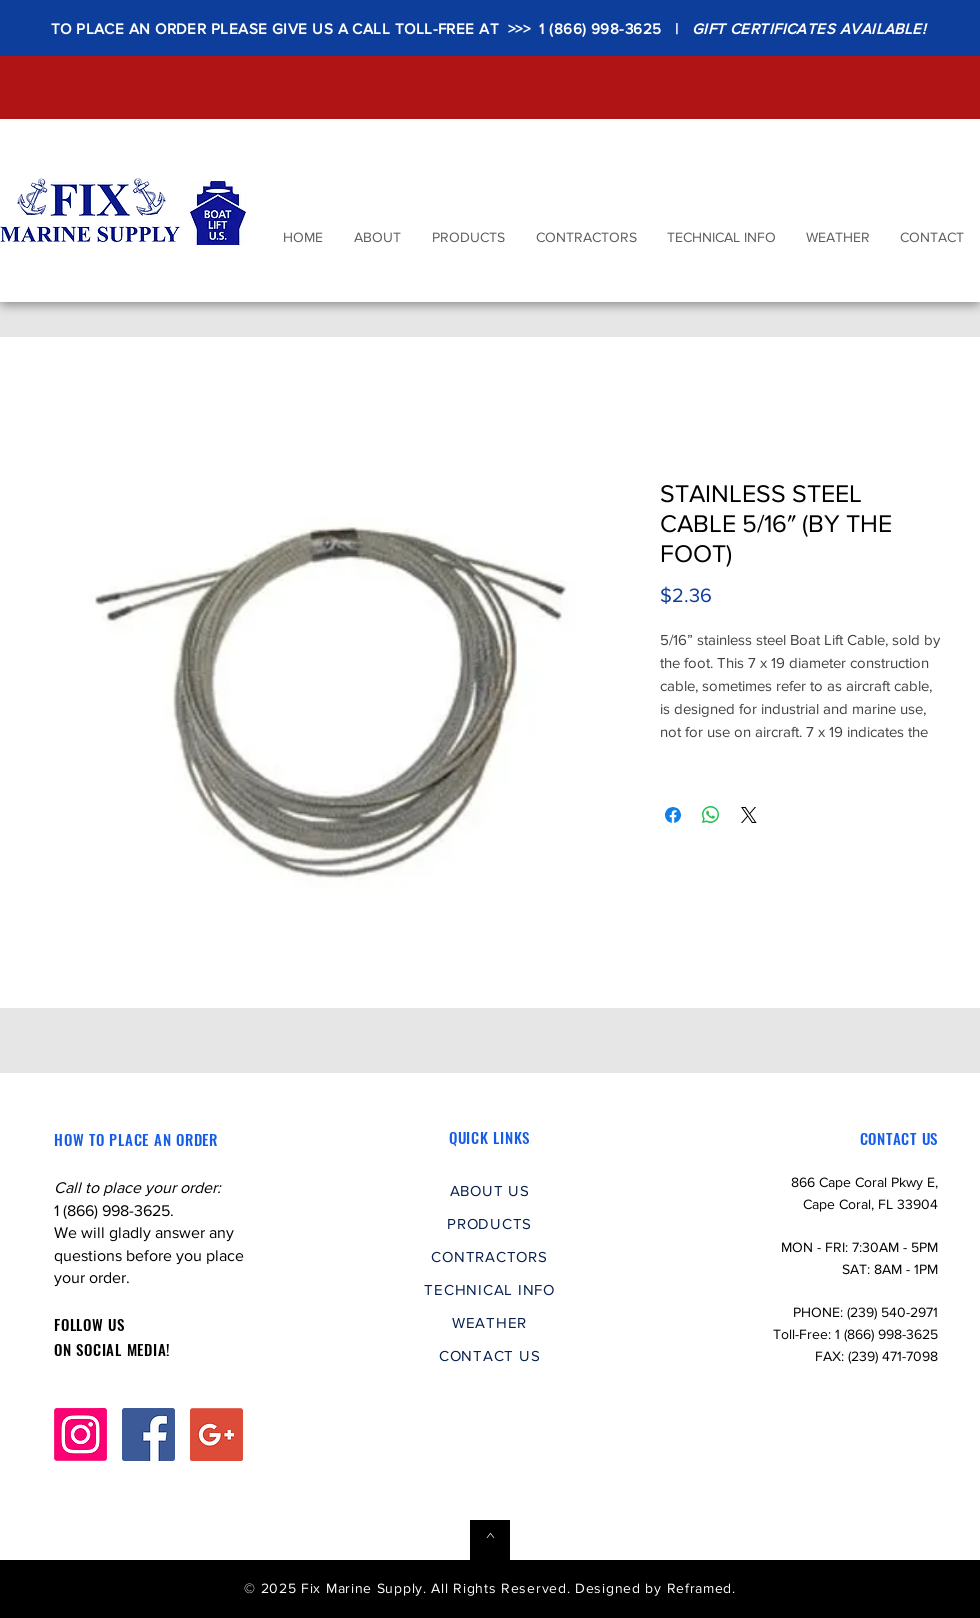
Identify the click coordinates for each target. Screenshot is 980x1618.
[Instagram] (80, 1434)
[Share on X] (749, 815)
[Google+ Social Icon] (216, 1434)
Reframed (700, 1588)
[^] (490, 1540)
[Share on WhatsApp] (711, 815)
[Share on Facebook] (673, 815)
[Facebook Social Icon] (148, 1434)
